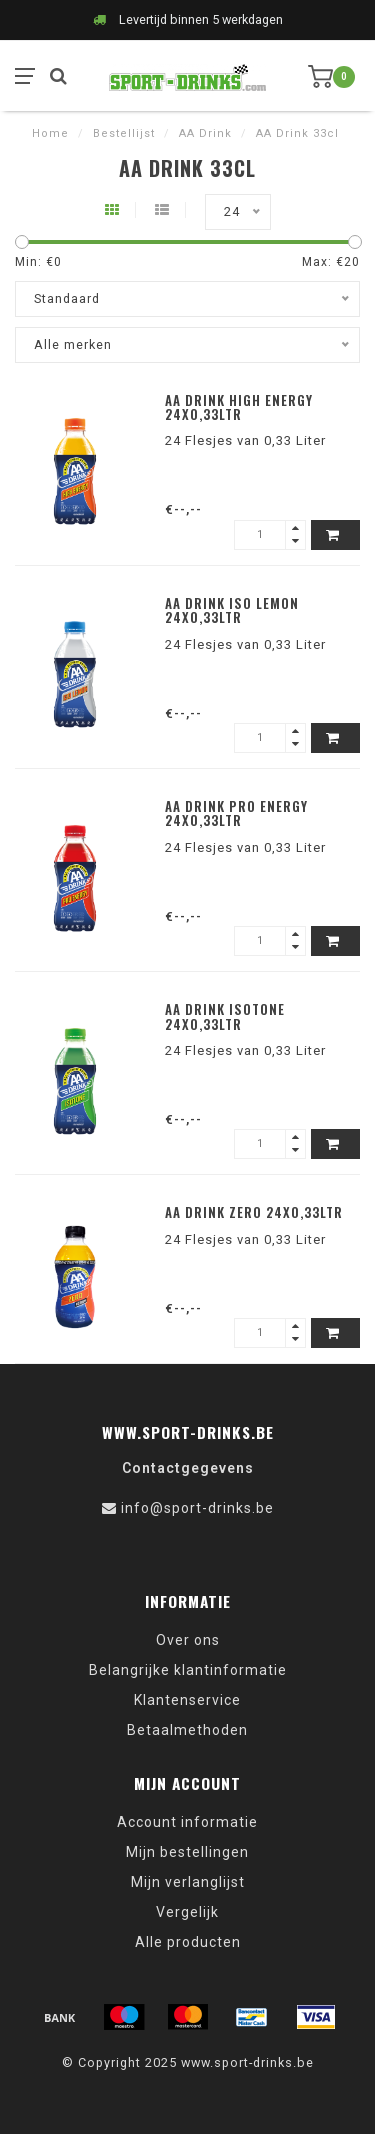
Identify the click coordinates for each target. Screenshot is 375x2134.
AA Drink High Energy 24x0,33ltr (239, 407)
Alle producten (188, 1942)
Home (50, 133)
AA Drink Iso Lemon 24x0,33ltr (232, 610)
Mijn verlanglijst (188, 1882)
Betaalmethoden (187, 1730)
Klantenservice (187, 1700)
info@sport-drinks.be (197, 1508)
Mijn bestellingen (187, 1852)
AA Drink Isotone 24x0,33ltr (225, 1016)
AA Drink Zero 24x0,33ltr (254, 1212)
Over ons (188, 1640)
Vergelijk (187, 1912)
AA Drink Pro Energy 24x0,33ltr (236, 813)
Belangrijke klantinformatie (188, 1670)
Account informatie (187, 1822)
